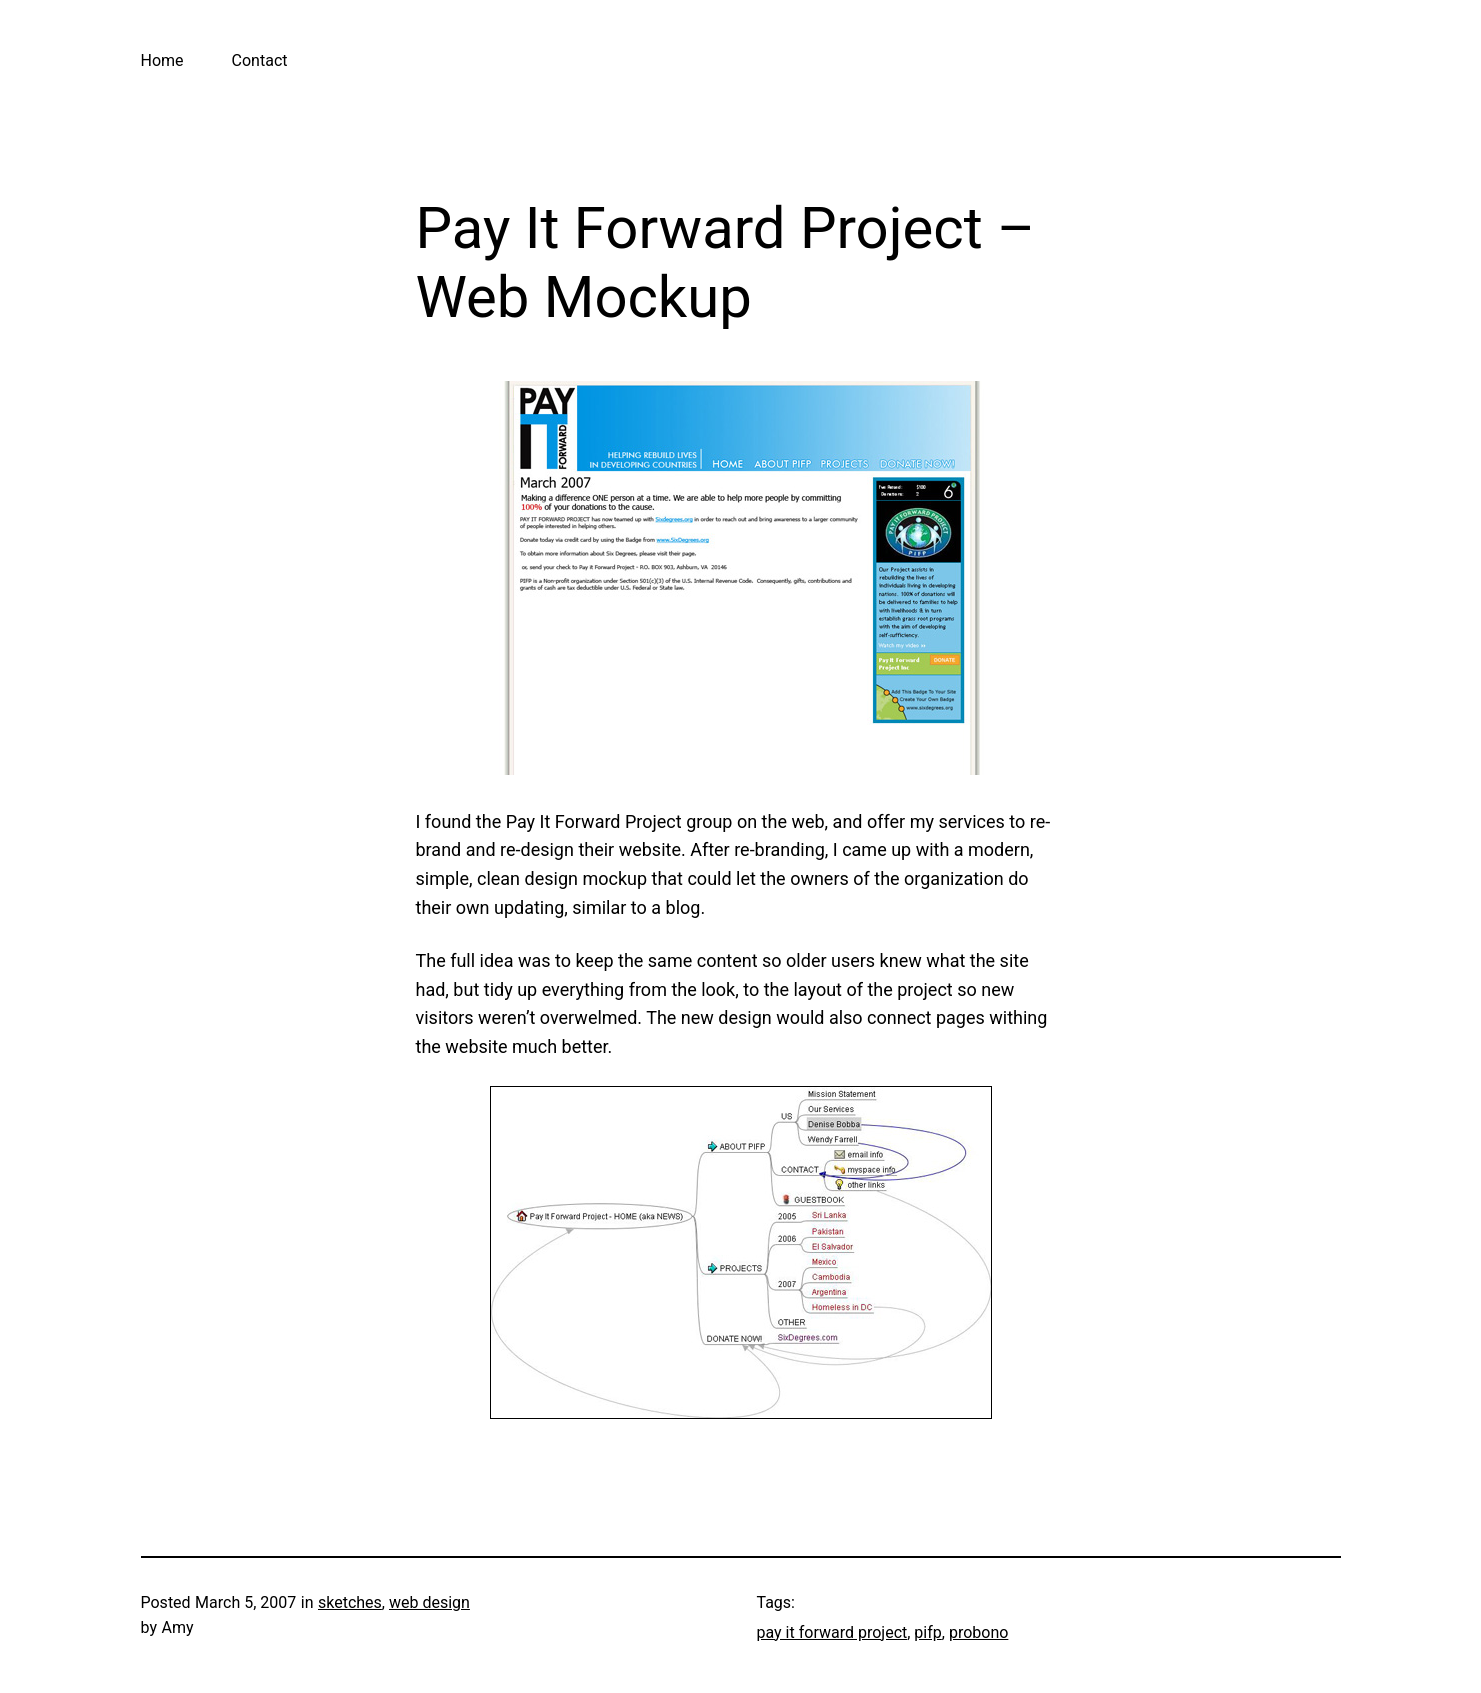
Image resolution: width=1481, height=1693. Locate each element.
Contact (260, 60)
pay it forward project (832, 1632)
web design (429, 1602)
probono (978, 1632)
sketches (350, 1602)
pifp (927, 1632)
